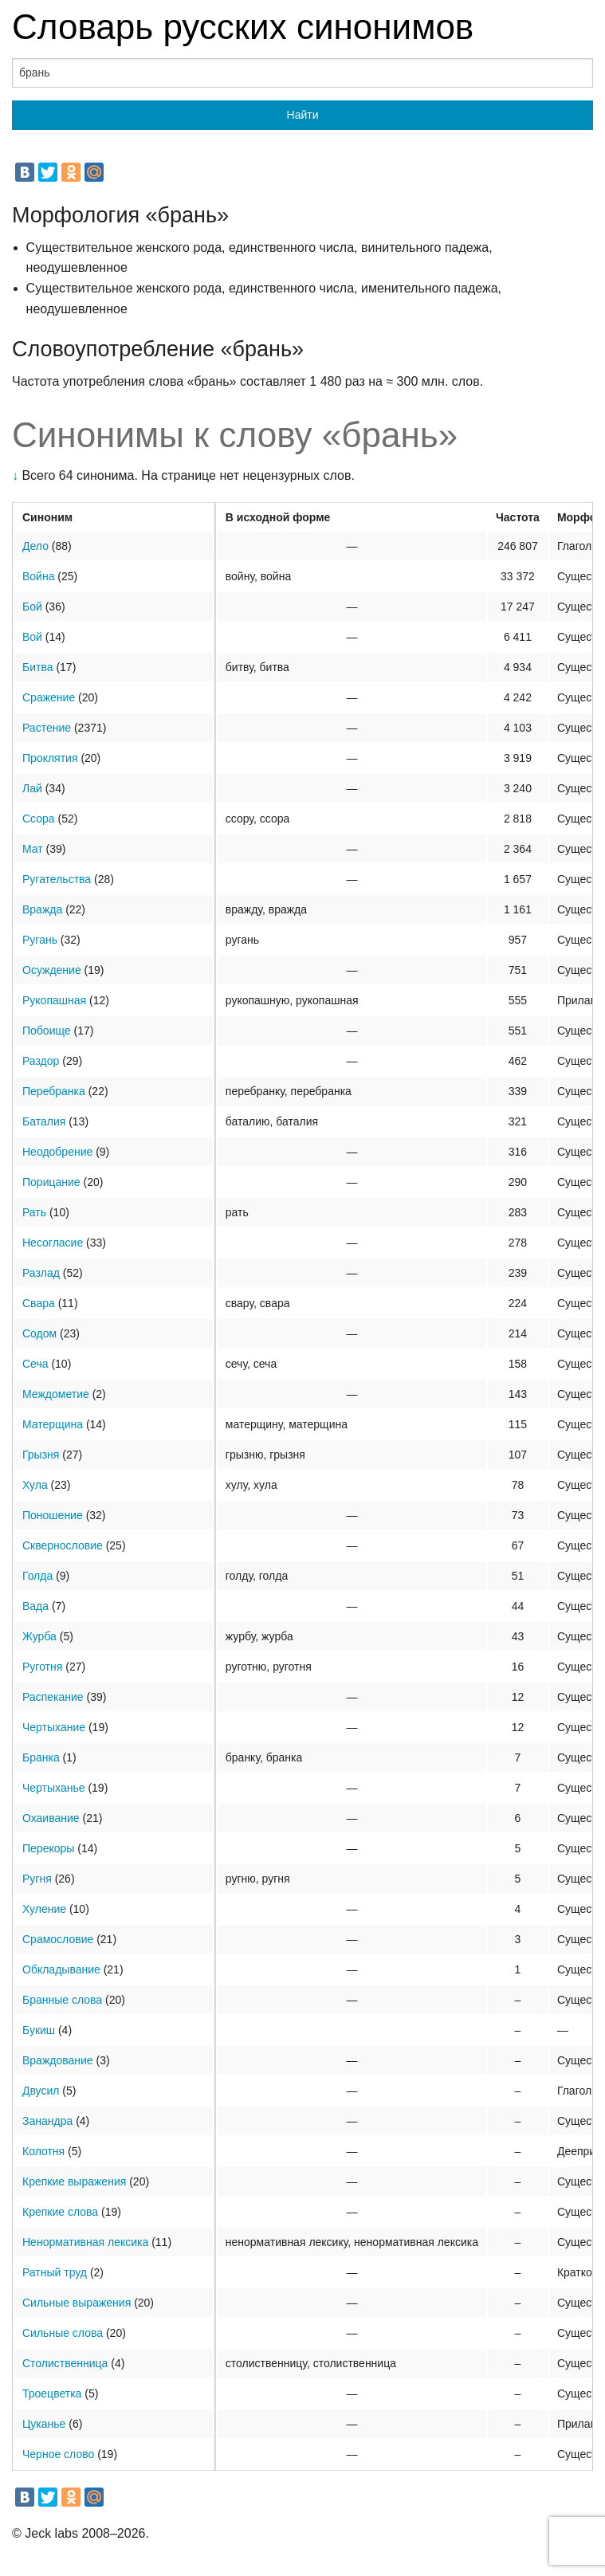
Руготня (42, 1666)
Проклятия (49, 758)
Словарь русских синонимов (242, 26)
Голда (37, 1575)
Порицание (51, 1182)
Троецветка (51, 2393)
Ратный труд (54, 2272)
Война (38, 576)
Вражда (42, 909)
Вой (32, 636)
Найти (303, 114)
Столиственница (65, 2363)
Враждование (57, 2060)
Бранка (41, 1757)
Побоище (46, 1030)
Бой (32, 606)
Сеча (35, 1363)
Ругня (37, 1878)
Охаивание (51, 1818)
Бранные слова (62, 1999)
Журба (39, 1636)
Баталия (43, 1121)
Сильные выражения (76, 2302)
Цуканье (43, 2423)
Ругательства (56, 879)
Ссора (38, 818)
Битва (37, 667)
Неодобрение (57, 1151)
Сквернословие (62, 1545)
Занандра (47, 2121)
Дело (35, 546)
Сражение (48, 697)
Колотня (43, 2151)
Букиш (38, 2030)
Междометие (55, 1394)
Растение (46, 727)
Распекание (53, 1696)
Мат (32, 848)
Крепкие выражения (74, 2181)
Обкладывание (61, 1969)
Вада (35, 1606)
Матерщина (52, 1424)
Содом (39, 1333)
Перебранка (53, 1091)
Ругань (39, 939)
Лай (32, 788)
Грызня (40, 1454)
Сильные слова (62, 2333)
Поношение (52, 1515)
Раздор (40, 1060)
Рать (34, 1212)
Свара (38, 1303)
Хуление (44, 1909)
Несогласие (52, 1242)
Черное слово (58, 2454)
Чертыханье (53, 1787)
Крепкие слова (60, 2211)
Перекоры (48, 1848)
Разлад (41, 1272)
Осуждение (51, 970)
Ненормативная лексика (85, 2242)
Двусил (40, 2090)
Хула (35, 1484)
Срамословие (57, 1939)
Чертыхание (53, 1727)
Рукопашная (54, 1000)
